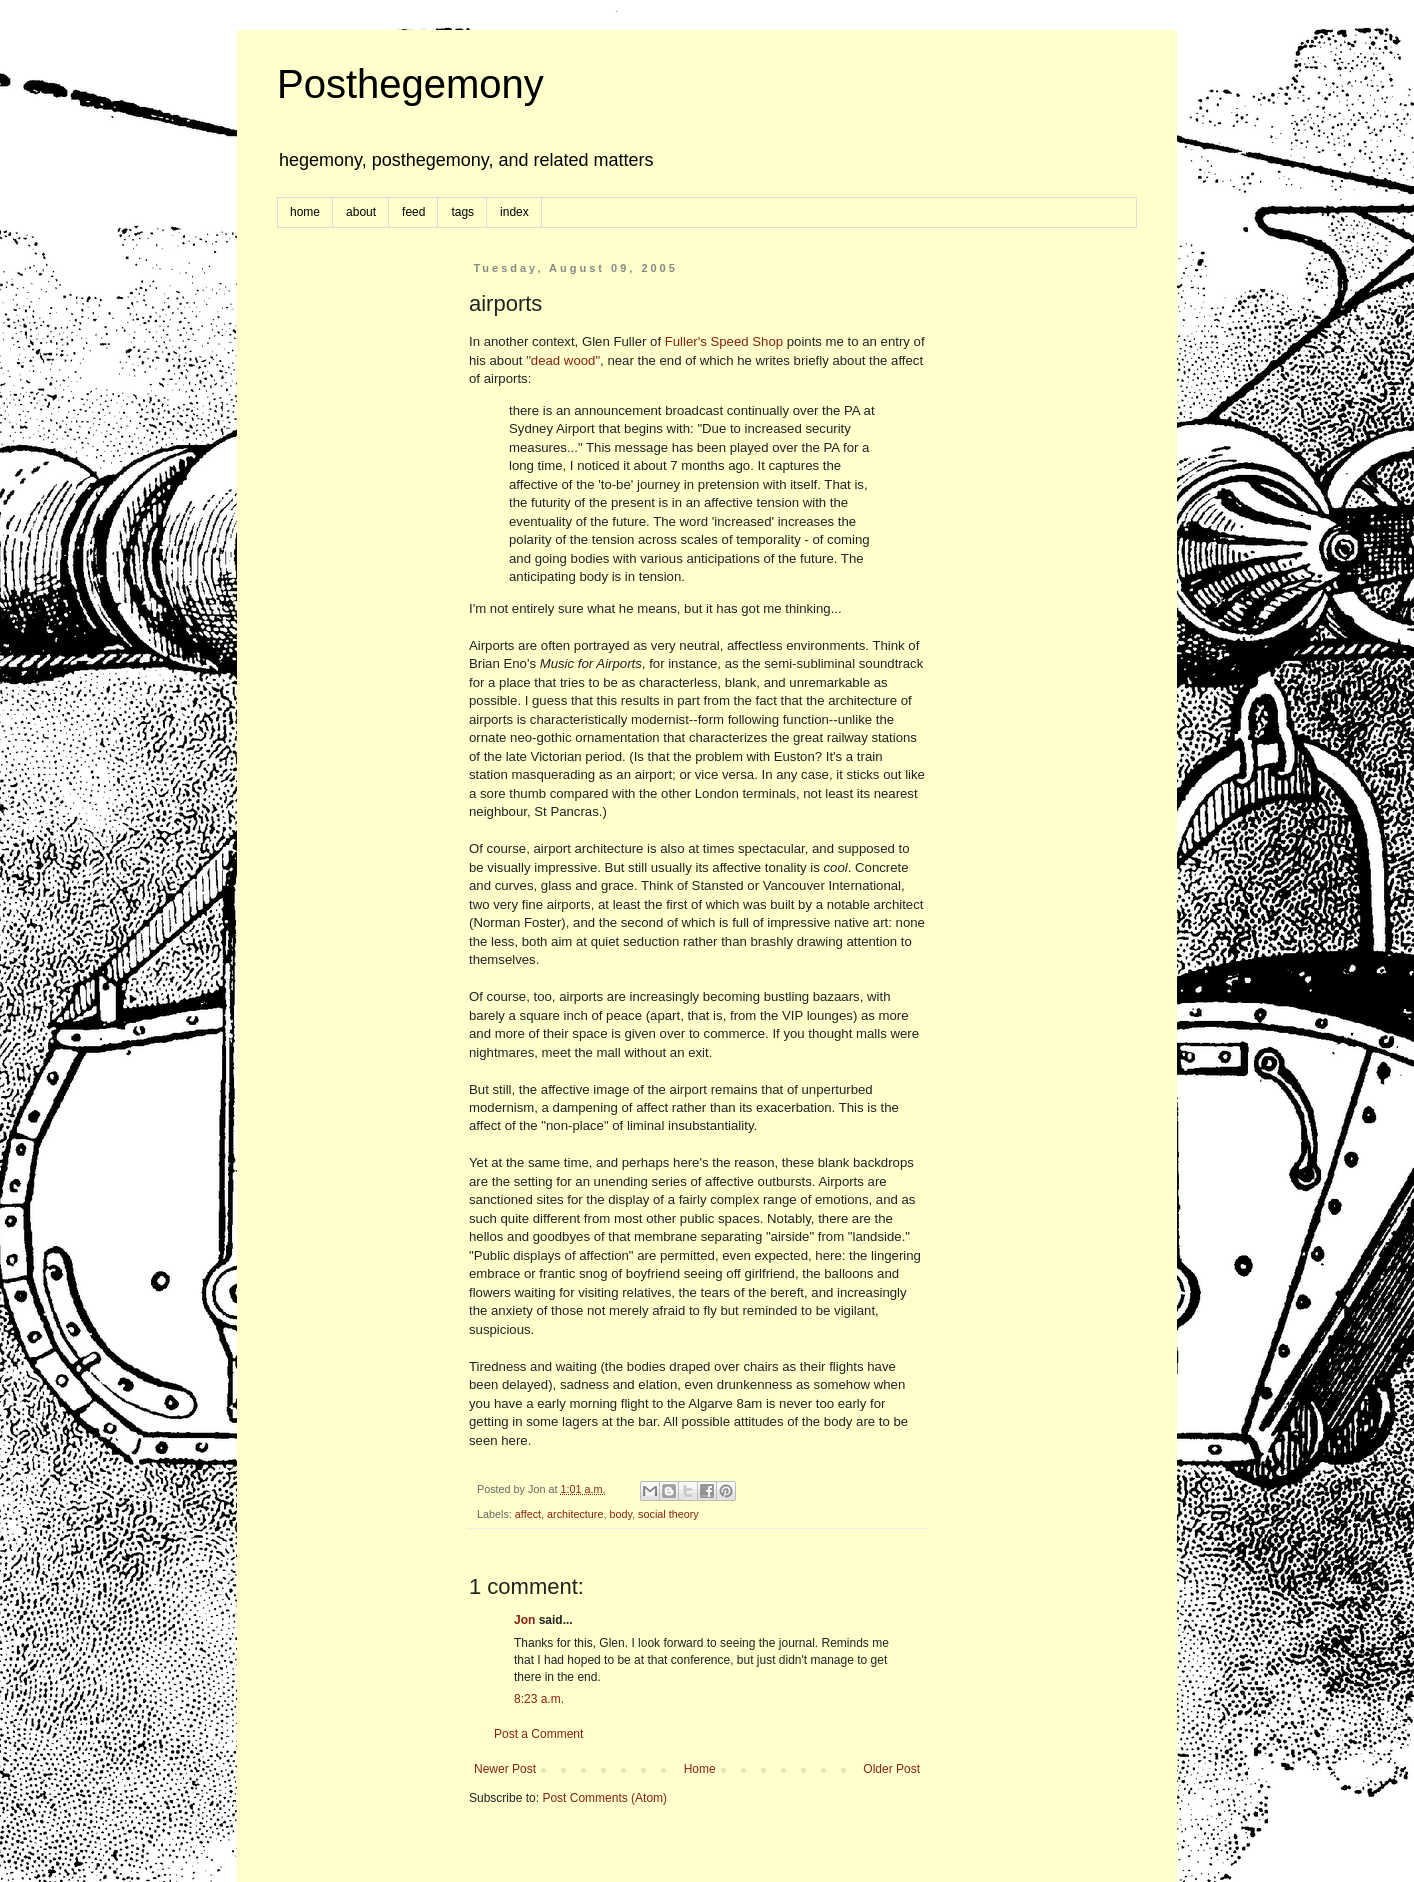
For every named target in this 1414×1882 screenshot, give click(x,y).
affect (528, 1514)
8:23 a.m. (539, 1699)
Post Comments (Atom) (604, 1798)
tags (462, 212)
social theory (668, 1514)
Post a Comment (538, 1734)
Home (700, 1769)
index (514, 212)
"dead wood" (563, 360)
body (620, 1514)
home (305, 212)
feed (413, 212)
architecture (575, 1514)
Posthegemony (410, 84)
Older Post (891, 1769)
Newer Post (505, 1769)
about (361, 212)
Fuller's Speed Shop (724, 341)
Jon (524, 1620)
